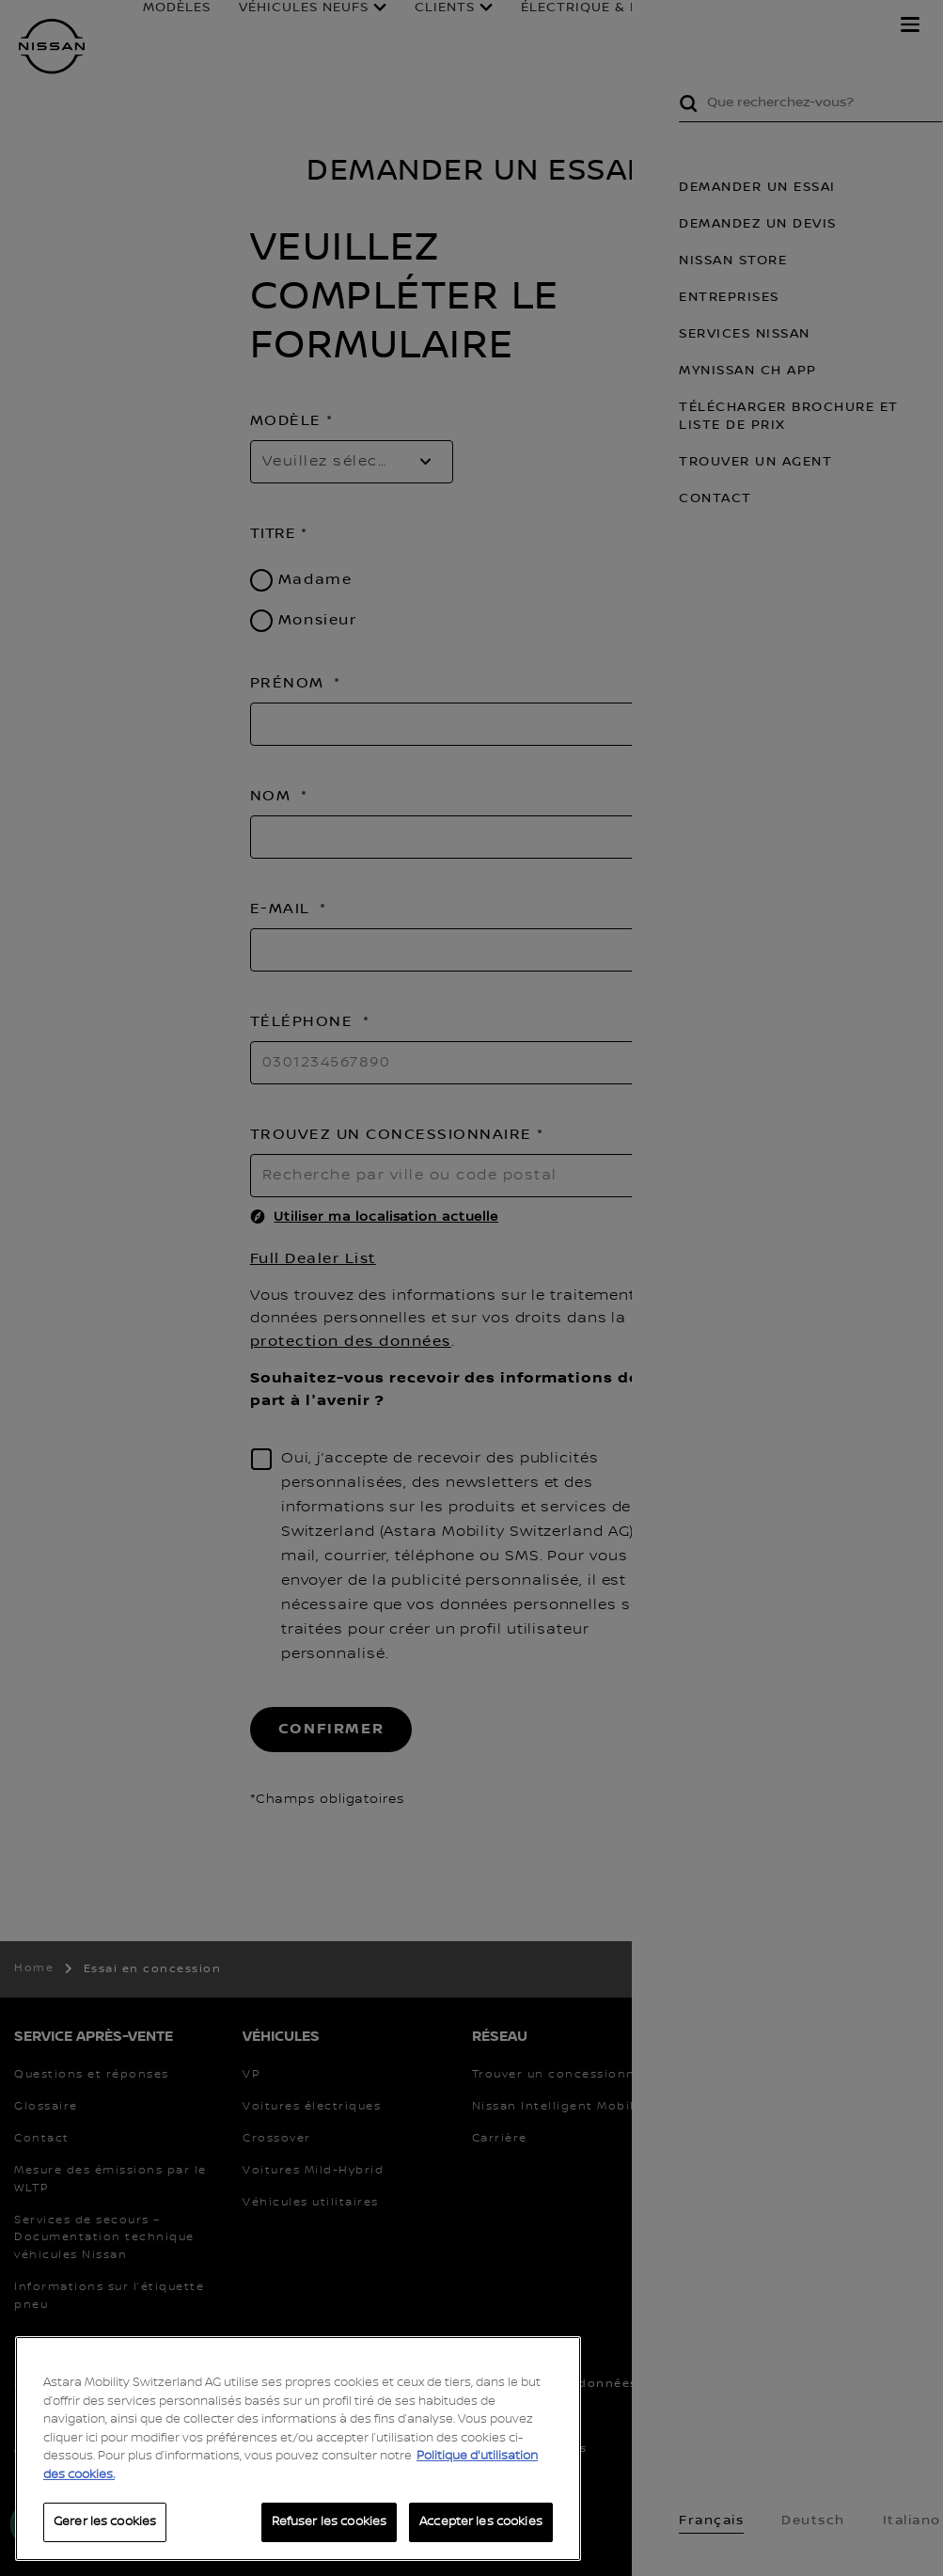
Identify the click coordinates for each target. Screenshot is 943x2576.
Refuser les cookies (329, 2521)
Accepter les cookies (480, 2521)
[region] (298, 2448)
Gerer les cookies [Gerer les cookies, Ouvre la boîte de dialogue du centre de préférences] (105, 2521)
